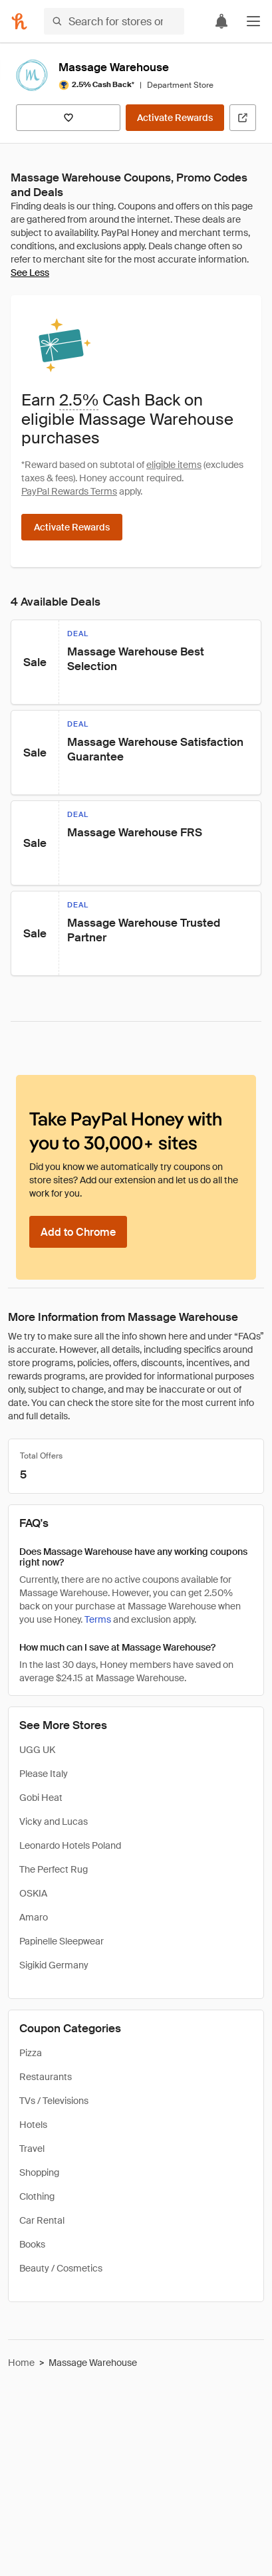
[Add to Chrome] (78, 1232)
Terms (97, 1619)
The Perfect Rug (53, 1869)
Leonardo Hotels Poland (70, 1845)
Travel (32, 2149)
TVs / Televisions (53, 2101)
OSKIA (33, 1893)
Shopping (39, 2172)
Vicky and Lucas (53, 1821)
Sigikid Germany (53, 1965)
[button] (253, 21)
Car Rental (42, 2220)
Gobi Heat (41, 1798)
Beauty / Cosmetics (60, 2268)
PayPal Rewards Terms (69, 491)
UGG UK (37, 1750)
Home (21, 2363)
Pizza (30, 2053)
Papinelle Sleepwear (61, 1941)
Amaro (33, 1917)
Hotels (33, 2125)
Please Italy (43, 1774)
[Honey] (19, 21)
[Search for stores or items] (114, 21)
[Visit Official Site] (242, 117)
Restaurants (45, 2077)
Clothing (37, 2196)
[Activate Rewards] (175, 117)
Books (32, 2244)
